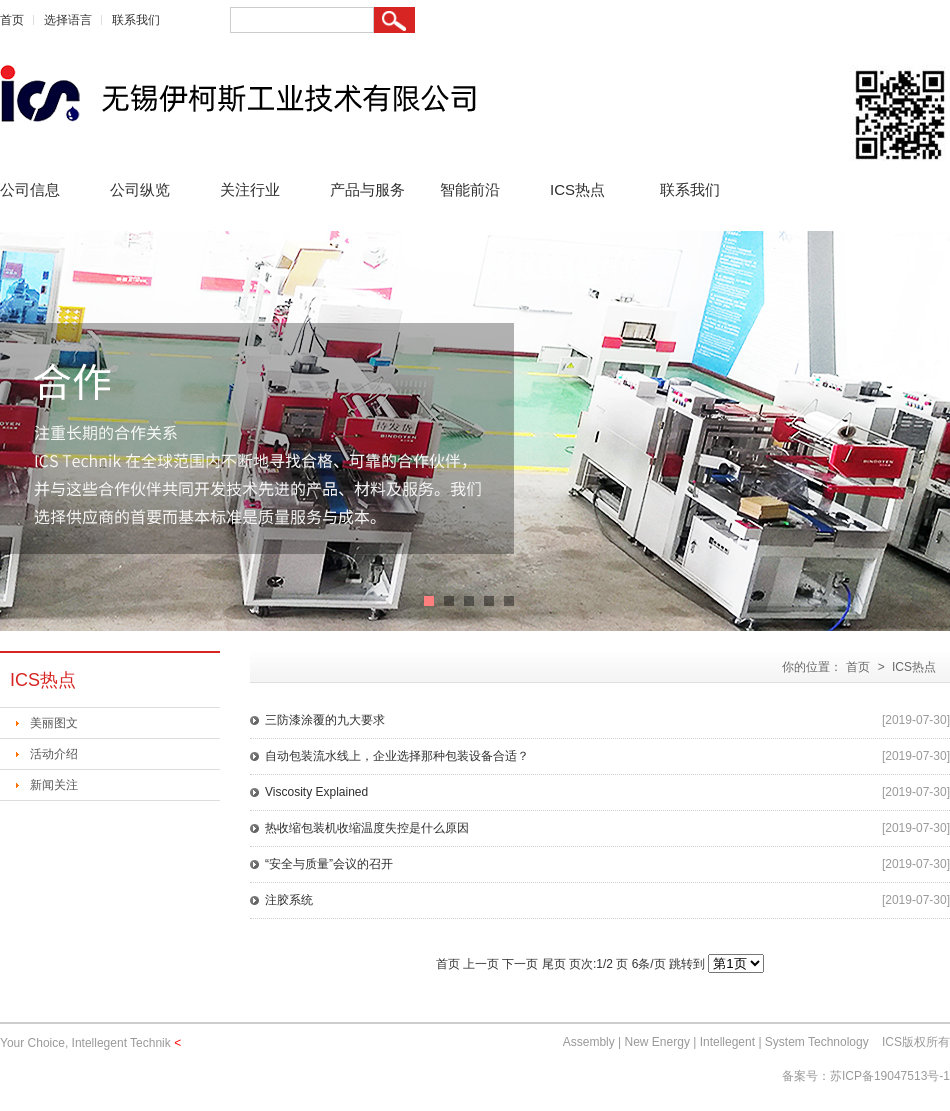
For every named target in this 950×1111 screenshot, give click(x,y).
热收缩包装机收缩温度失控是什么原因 (367, 828)
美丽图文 (54, 723)
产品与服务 (367, 189)
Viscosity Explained (316, 792)
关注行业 (250, 189)
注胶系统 (289, 900)
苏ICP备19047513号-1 (890, 1076)
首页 (12, 20)
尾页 (554, 964)
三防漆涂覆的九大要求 (325, 720)
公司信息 (30, 189)
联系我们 (136, 20)
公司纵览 (140, 189)
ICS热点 (577, 189)
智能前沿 (470, 189)
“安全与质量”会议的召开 (329, 864)
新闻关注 (54, 785)
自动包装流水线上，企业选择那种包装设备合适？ (397, 756)
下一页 (520, 964)
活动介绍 (54, 754)
